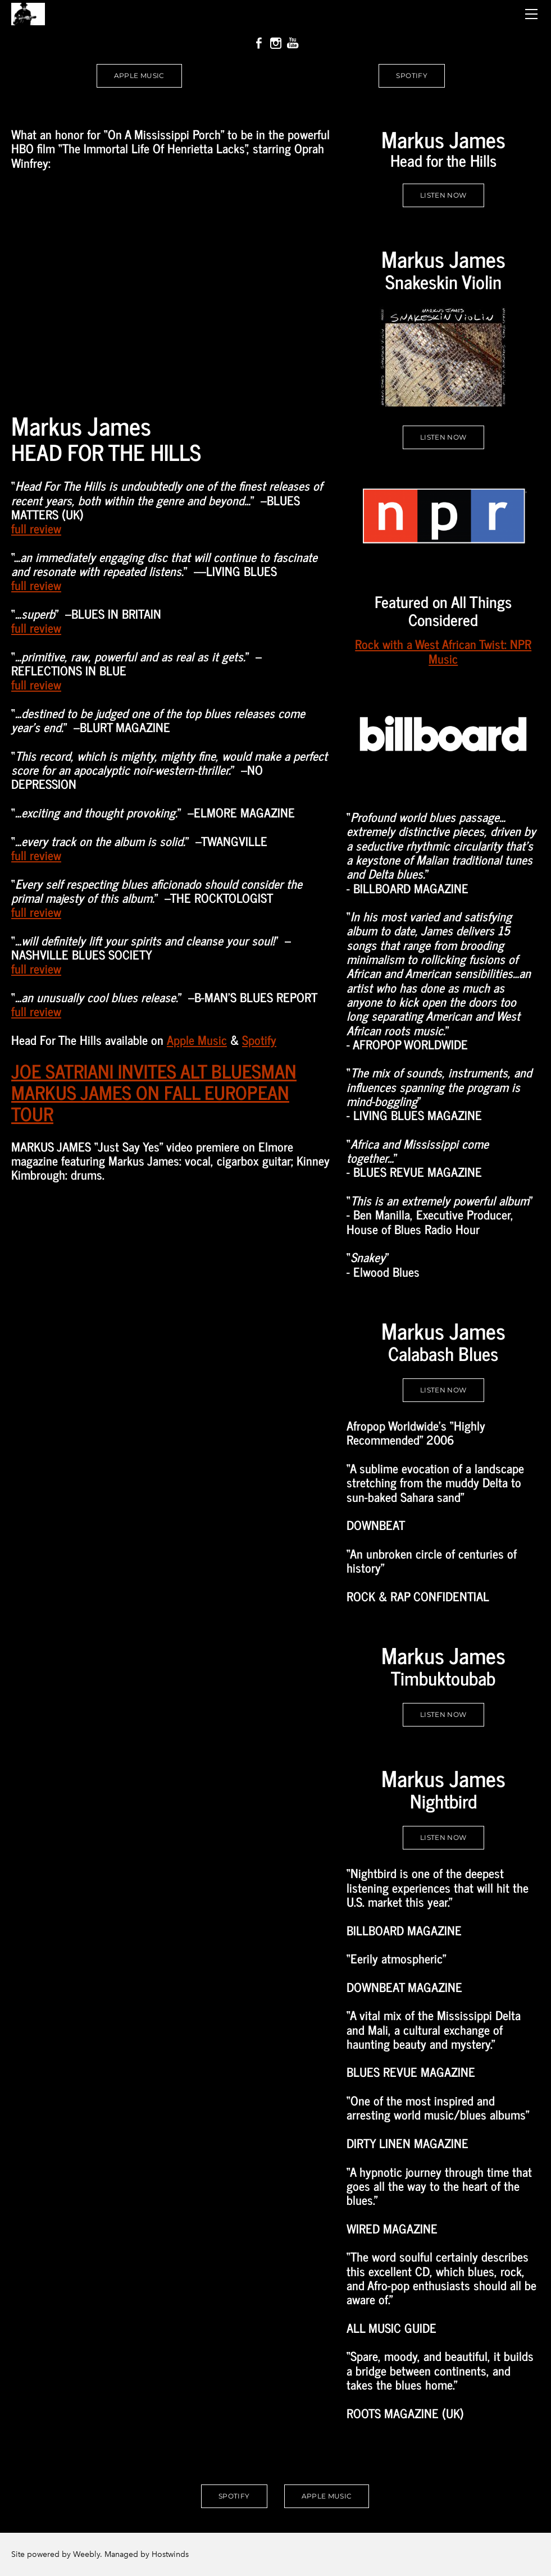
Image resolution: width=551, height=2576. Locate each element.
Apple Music (197, 1039)
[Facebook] (259, 43)
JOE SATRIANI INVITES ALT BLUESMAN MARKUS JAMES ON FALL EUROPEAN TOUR (154, 1092)
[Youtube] (292, 43)
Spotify (259, 1039)
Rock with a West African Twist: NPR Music (443, 650)
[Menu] (531, 14)
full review (36, 528)
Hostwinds (170, 2554)
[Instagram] (275, 43)
